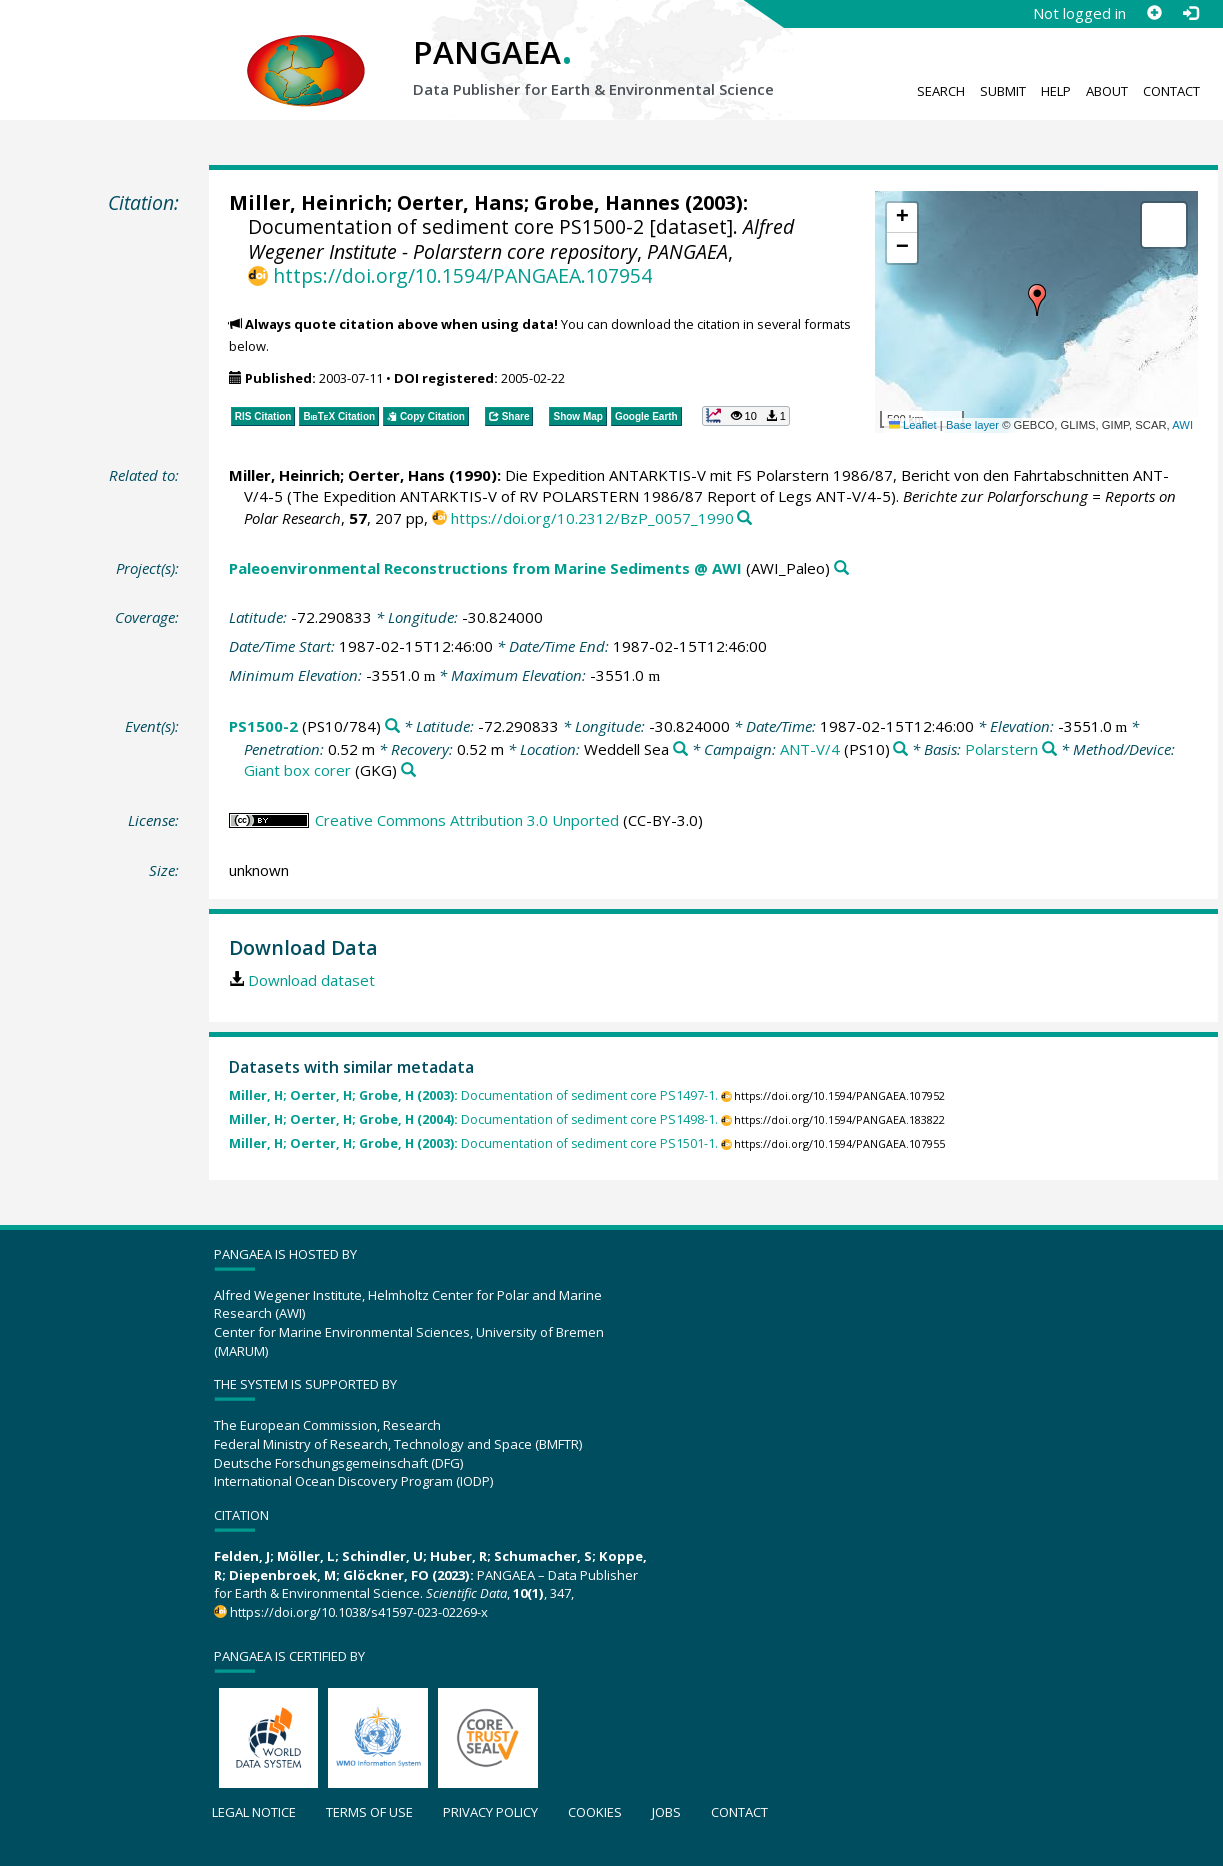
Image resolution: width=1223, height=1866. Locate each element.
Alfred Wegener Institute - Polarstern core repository (521, 238)
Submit (1003, 91)
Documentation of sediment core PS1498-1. (473, 1119)
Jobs (666, 1812)
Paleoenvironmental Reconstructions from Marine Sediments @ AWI (485, 568)
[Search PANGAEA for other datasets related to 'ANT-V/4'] (900, 749)
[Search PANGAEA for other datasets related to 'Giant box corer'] (408, 770)
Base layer (972, 425)
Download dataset (311, 980)
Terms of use (369, 1812)
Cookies (595, 1812)
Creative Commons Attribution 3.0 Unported (467, 820)
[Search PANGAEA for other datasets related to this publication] (744, 518)
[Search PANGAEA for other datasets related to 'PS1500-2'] (392, 726)
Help (1056, 91)
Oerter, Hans (460, 202)
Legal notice (254, 1812)
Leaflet (913, 425)
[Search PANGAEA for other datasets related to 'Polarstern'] (1049, 749)
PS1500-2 (263, 726)
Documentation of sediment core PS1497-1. (473, 1095)
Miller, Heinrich (308, 202)
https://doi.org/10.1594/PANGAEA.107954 (462, 275)
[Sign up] (1154, 13)
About (1107, 91)
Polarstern (1001, 749)
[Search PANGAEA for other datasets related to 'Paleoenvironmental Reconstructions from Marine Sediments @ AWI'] (841, 568)
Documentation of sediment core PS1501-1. (473, 1143)
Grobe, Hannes (607, 202)
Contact (1171, 91)
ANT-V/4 (810, 749)
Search (941, 91)
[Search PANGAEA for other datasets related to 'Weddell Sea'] (680, 749)
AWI (1182, 425)
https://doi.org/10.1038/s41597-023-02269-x (359, 1612)
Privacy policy (490, 1812)
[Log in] (1190, 13)
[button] (1037, 300)
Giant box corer (297, 770)
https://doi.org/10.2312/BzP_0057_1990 (592, 518)
